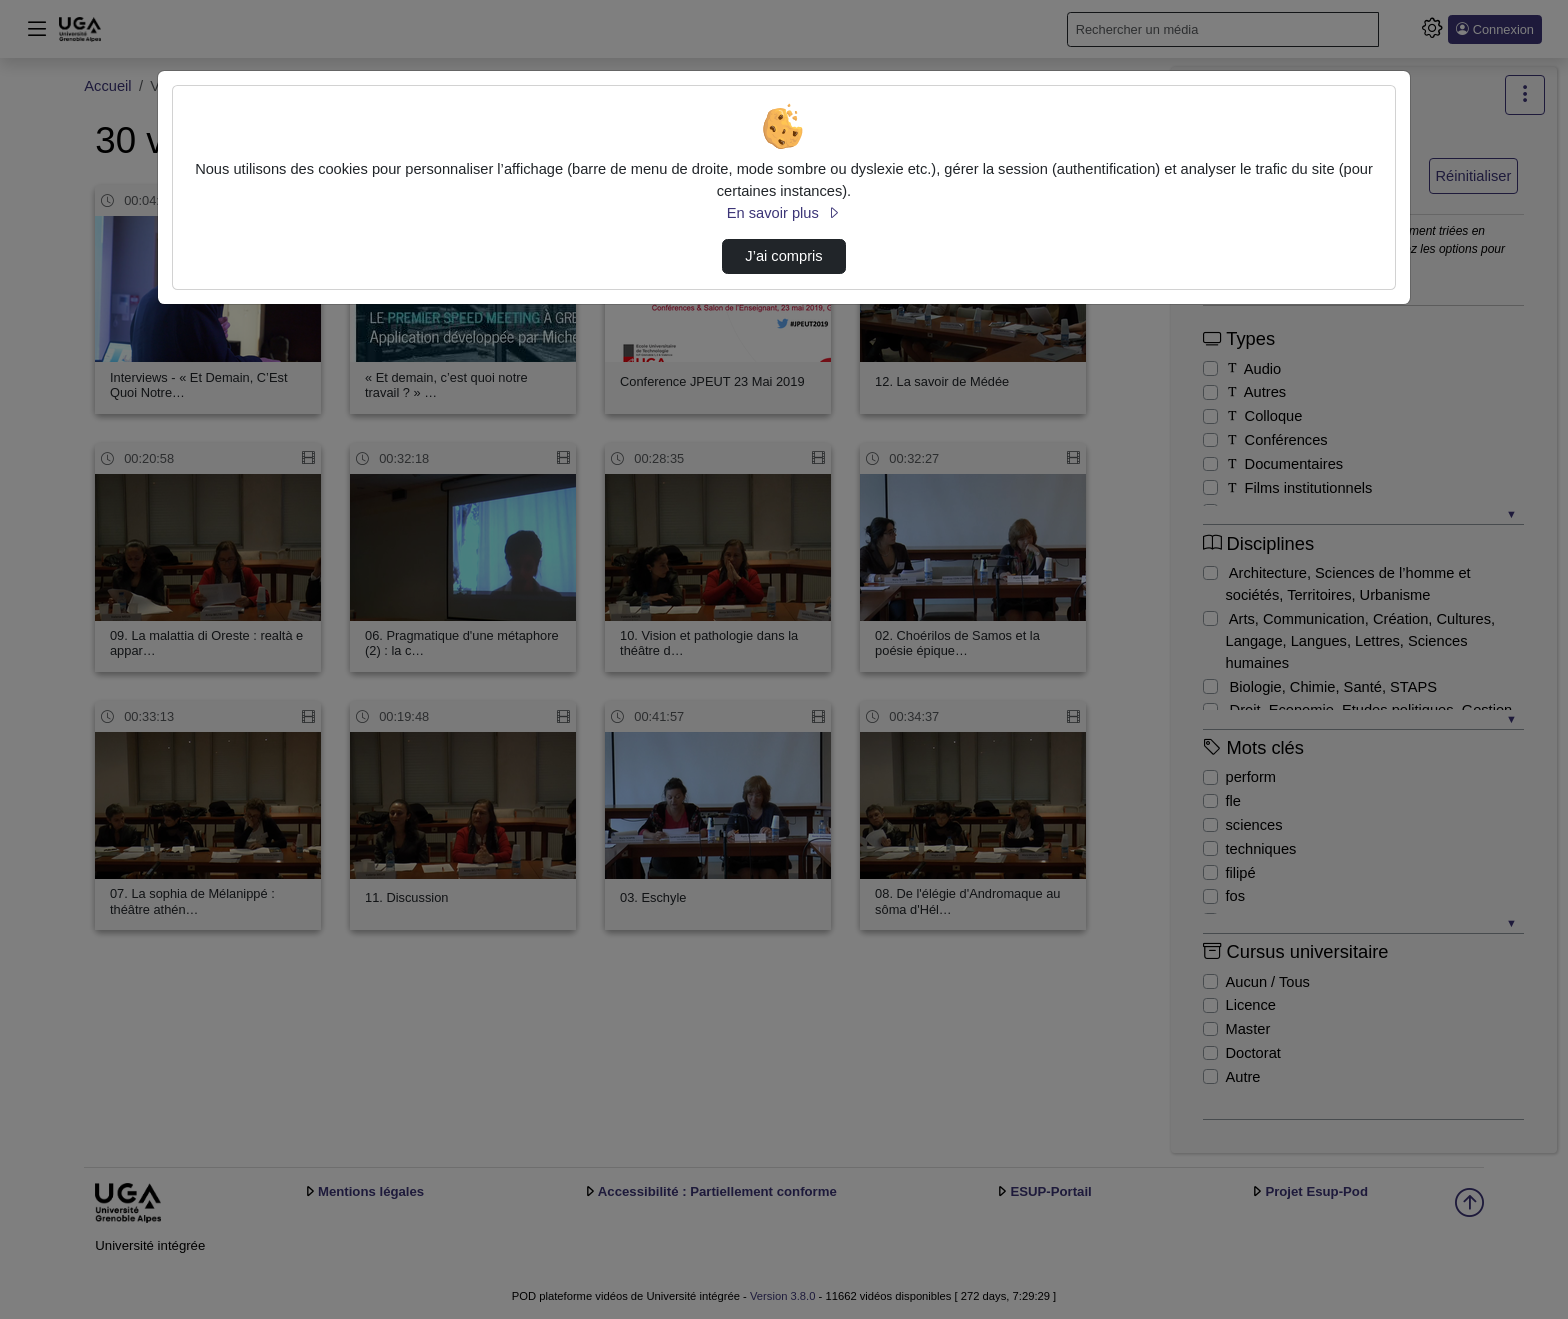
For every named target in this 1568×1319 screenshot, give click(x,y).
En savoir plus (784, 213)
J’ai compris (783, 256)
